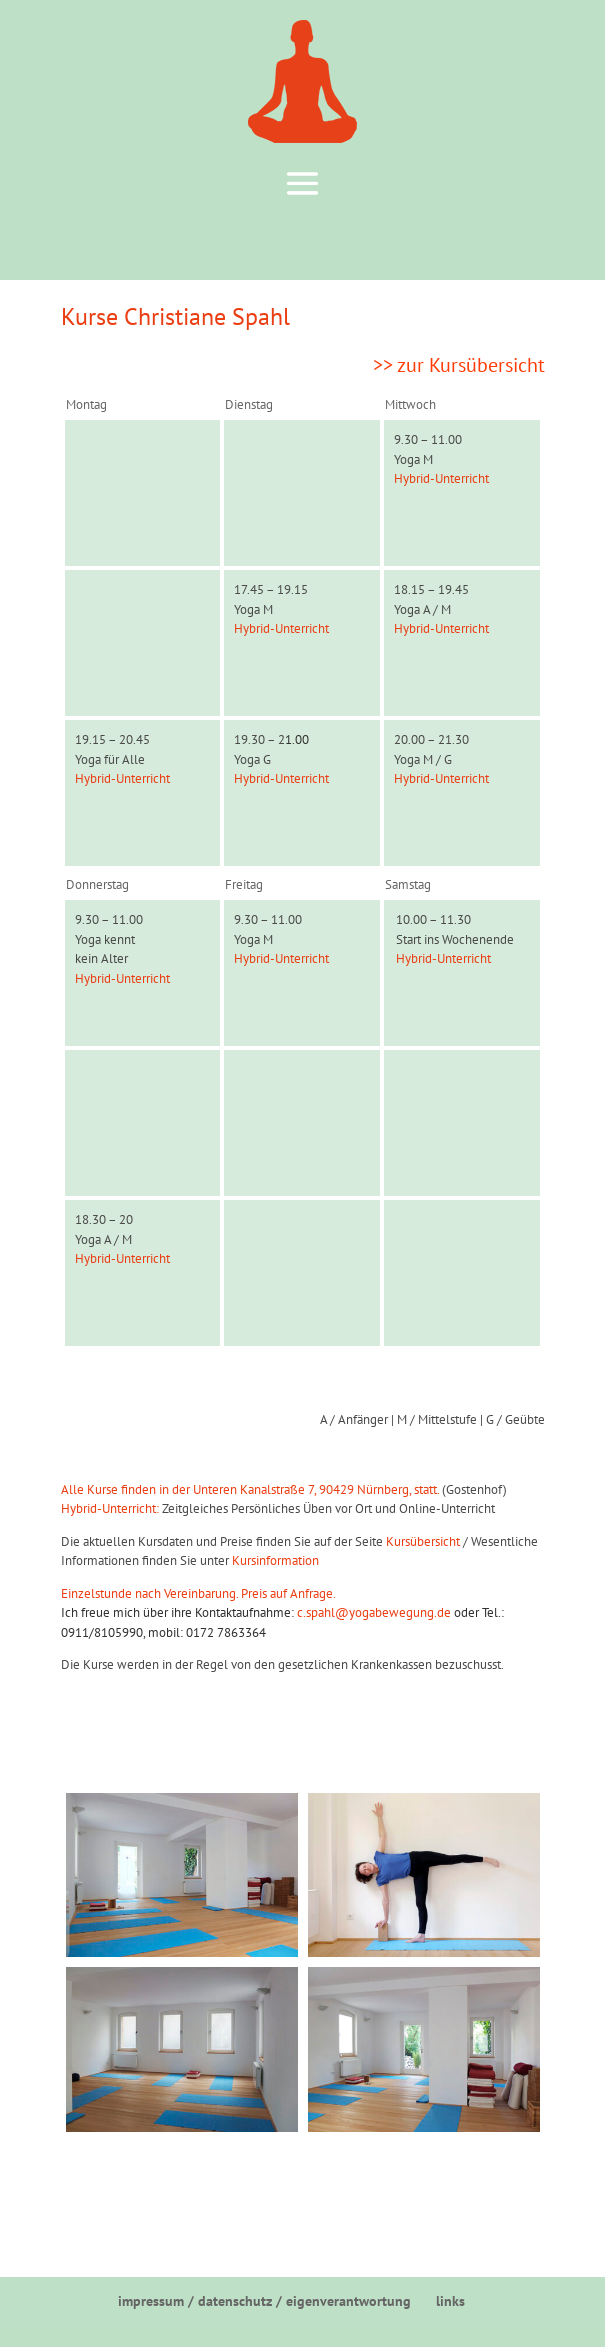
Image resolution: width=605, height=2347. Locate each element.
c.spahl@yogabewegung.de (374, 1612)
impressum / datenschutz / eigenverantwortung (264, 2301)
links (450, 2301)
